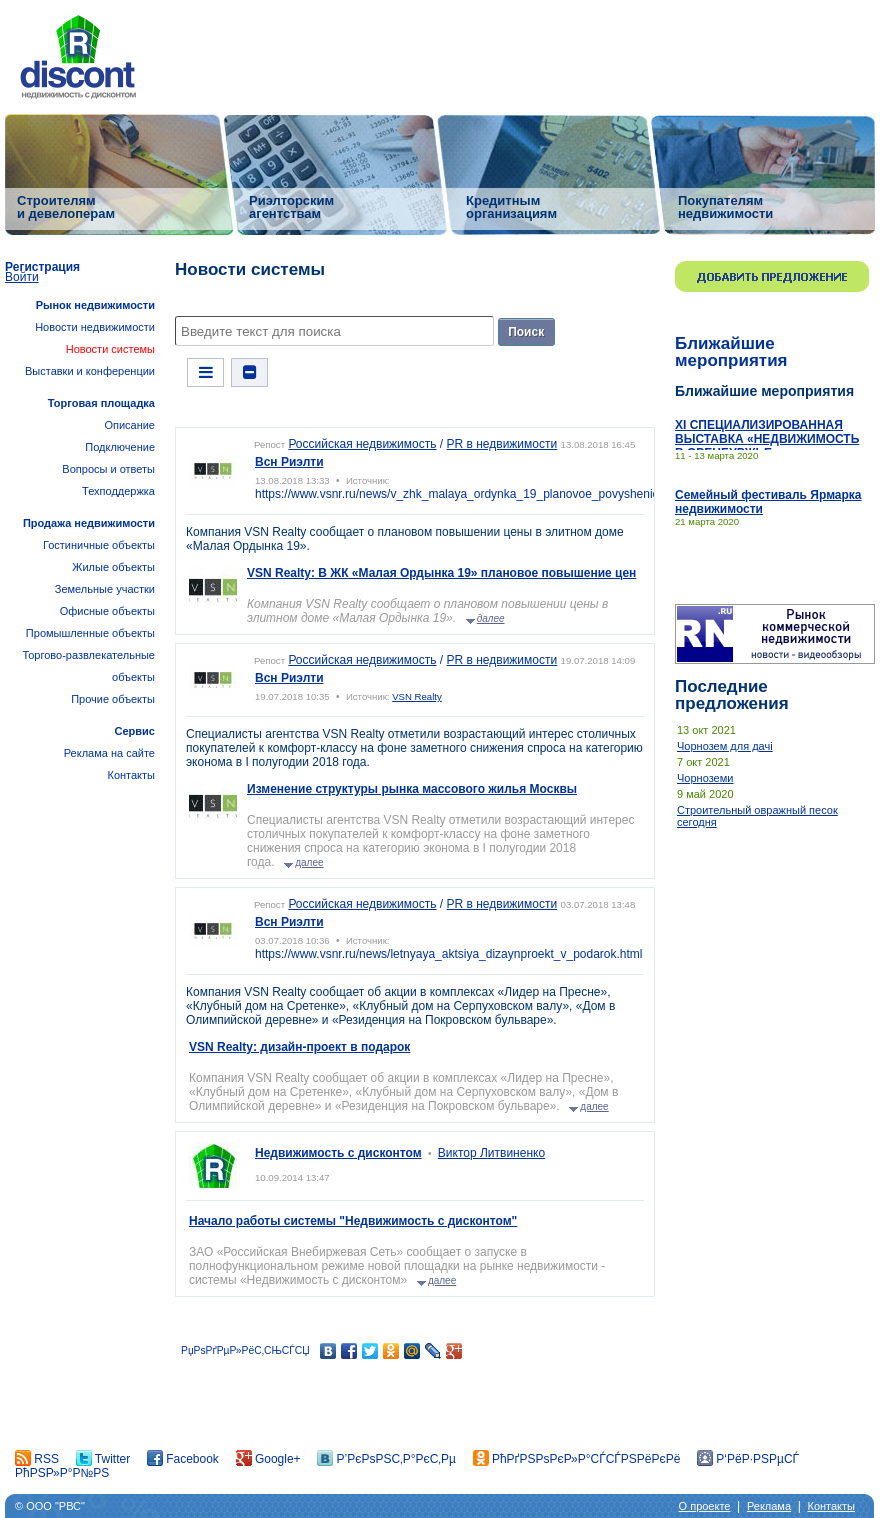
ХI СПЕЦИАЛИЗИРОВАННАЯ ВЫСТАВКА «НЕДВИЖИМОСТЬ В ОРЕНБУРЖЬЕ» (767, 439)
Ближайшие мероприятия (731, 352)
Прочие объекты (113, 699)
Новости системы (110, 349)
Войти (22, 277)
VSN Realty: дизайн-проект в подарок (299, 1047)
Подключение (120, 447)
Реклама (769, 1506)
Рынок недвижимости (95, 305)
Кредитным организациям (511, 206)
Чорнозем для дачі (725, 746)
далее (491, 618)
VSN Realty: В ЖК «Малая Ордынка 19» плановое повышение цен (441, 573)
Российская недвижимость (362, 444)
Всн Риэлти (289, 462)
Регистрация (42, 267)
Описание (129, 425)
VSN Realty (417, 696)
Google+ (268, 1459)
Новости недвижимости (95, 327)
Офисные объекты (107, 611)
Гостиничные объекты (99, 545)
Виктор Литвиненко (491, 1153)
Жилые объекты (113, 567)
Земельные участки (105, 589)
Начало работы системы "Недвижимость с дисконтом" (353, 1221)
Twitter (103, 1459)
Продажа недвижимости (89, 523)
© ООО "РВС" (50, 1506)
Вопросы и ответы (108, 469)
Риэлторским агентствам (291, 206)
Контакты (131, 775)
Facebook (183, 1459)
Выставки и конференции (90, 371)
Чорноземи (705, 778)
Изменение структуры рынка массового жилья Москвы (412, 789)
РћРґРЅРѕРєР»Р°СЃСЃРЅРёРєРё (577, 1459)
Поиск (526, 332)
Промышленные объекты (90, 633)
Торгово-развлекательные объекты (88, 666)
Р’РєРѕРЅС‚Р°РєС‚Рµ (386, 1459)
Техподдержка (118, 491)
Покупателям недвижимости (725, 206)
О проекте (705, 1506)
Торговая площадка (101, 403)
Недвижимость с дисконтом (338, 1153)
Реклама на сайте (109, 753)
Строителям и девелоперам (66, 206)
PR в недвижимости (502, 444)
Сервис (135, 731)
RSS (37, 1459)
